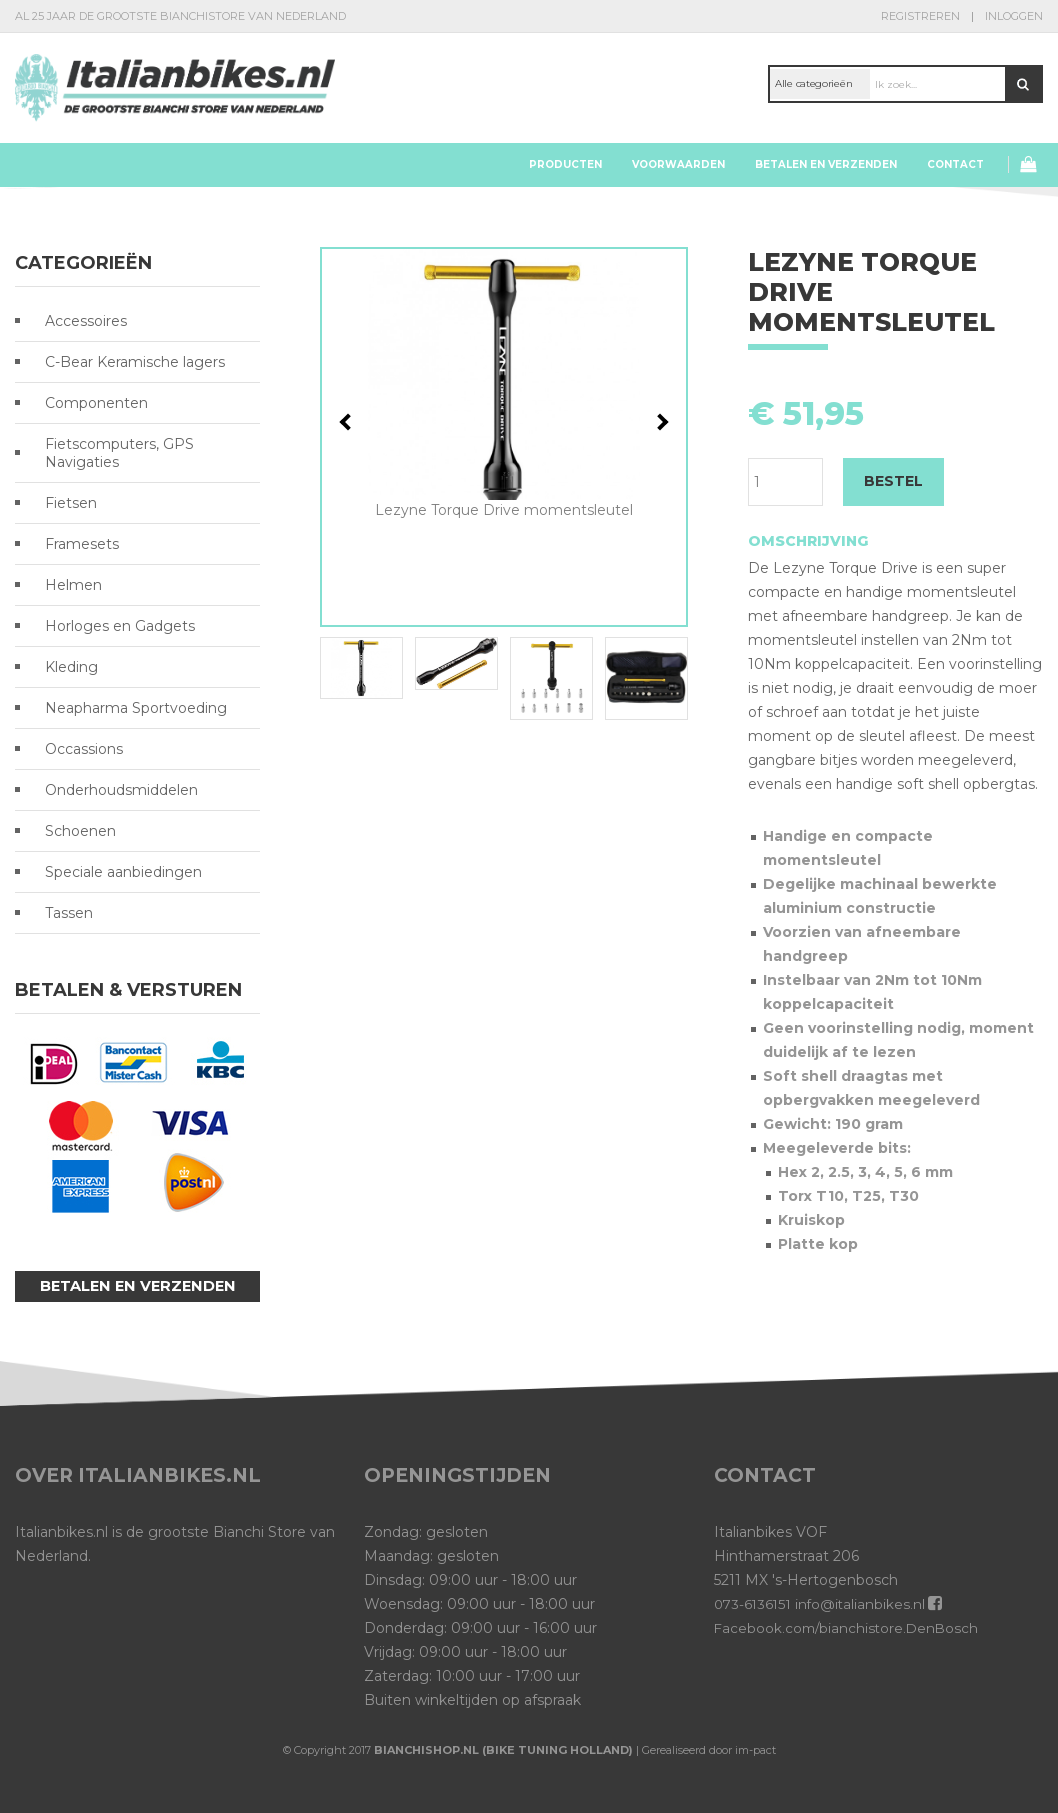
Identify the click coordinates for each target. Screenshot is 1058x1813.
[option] (504, 384)
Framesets (82, 544)
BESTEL (893, 481)
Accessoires (86, 321)
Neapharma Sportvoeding (136, 708)
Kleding (71, 667)
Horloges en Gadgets (120, 626)
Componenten (96, 403)
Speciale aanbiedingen (123, 872)
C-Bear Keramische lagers (135, 362)
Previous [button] (348, 421)
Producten (565, 164)
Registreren (920, 16)
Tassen (69, 913)
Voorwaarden (678, 164)
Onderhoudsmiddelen (121, 790)
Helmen (73, 585)
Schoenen (80, 831)
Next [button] (660, 421)
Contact (955, 164)
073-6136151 (754, 1604)
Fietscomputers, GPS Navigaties (119, 453)
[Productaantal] (785, 482)
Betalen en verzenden (826, 164)
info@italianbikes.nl (865, 1604)
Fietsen (71, 503)
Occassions (84, 749)
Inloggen (1014, 16)
